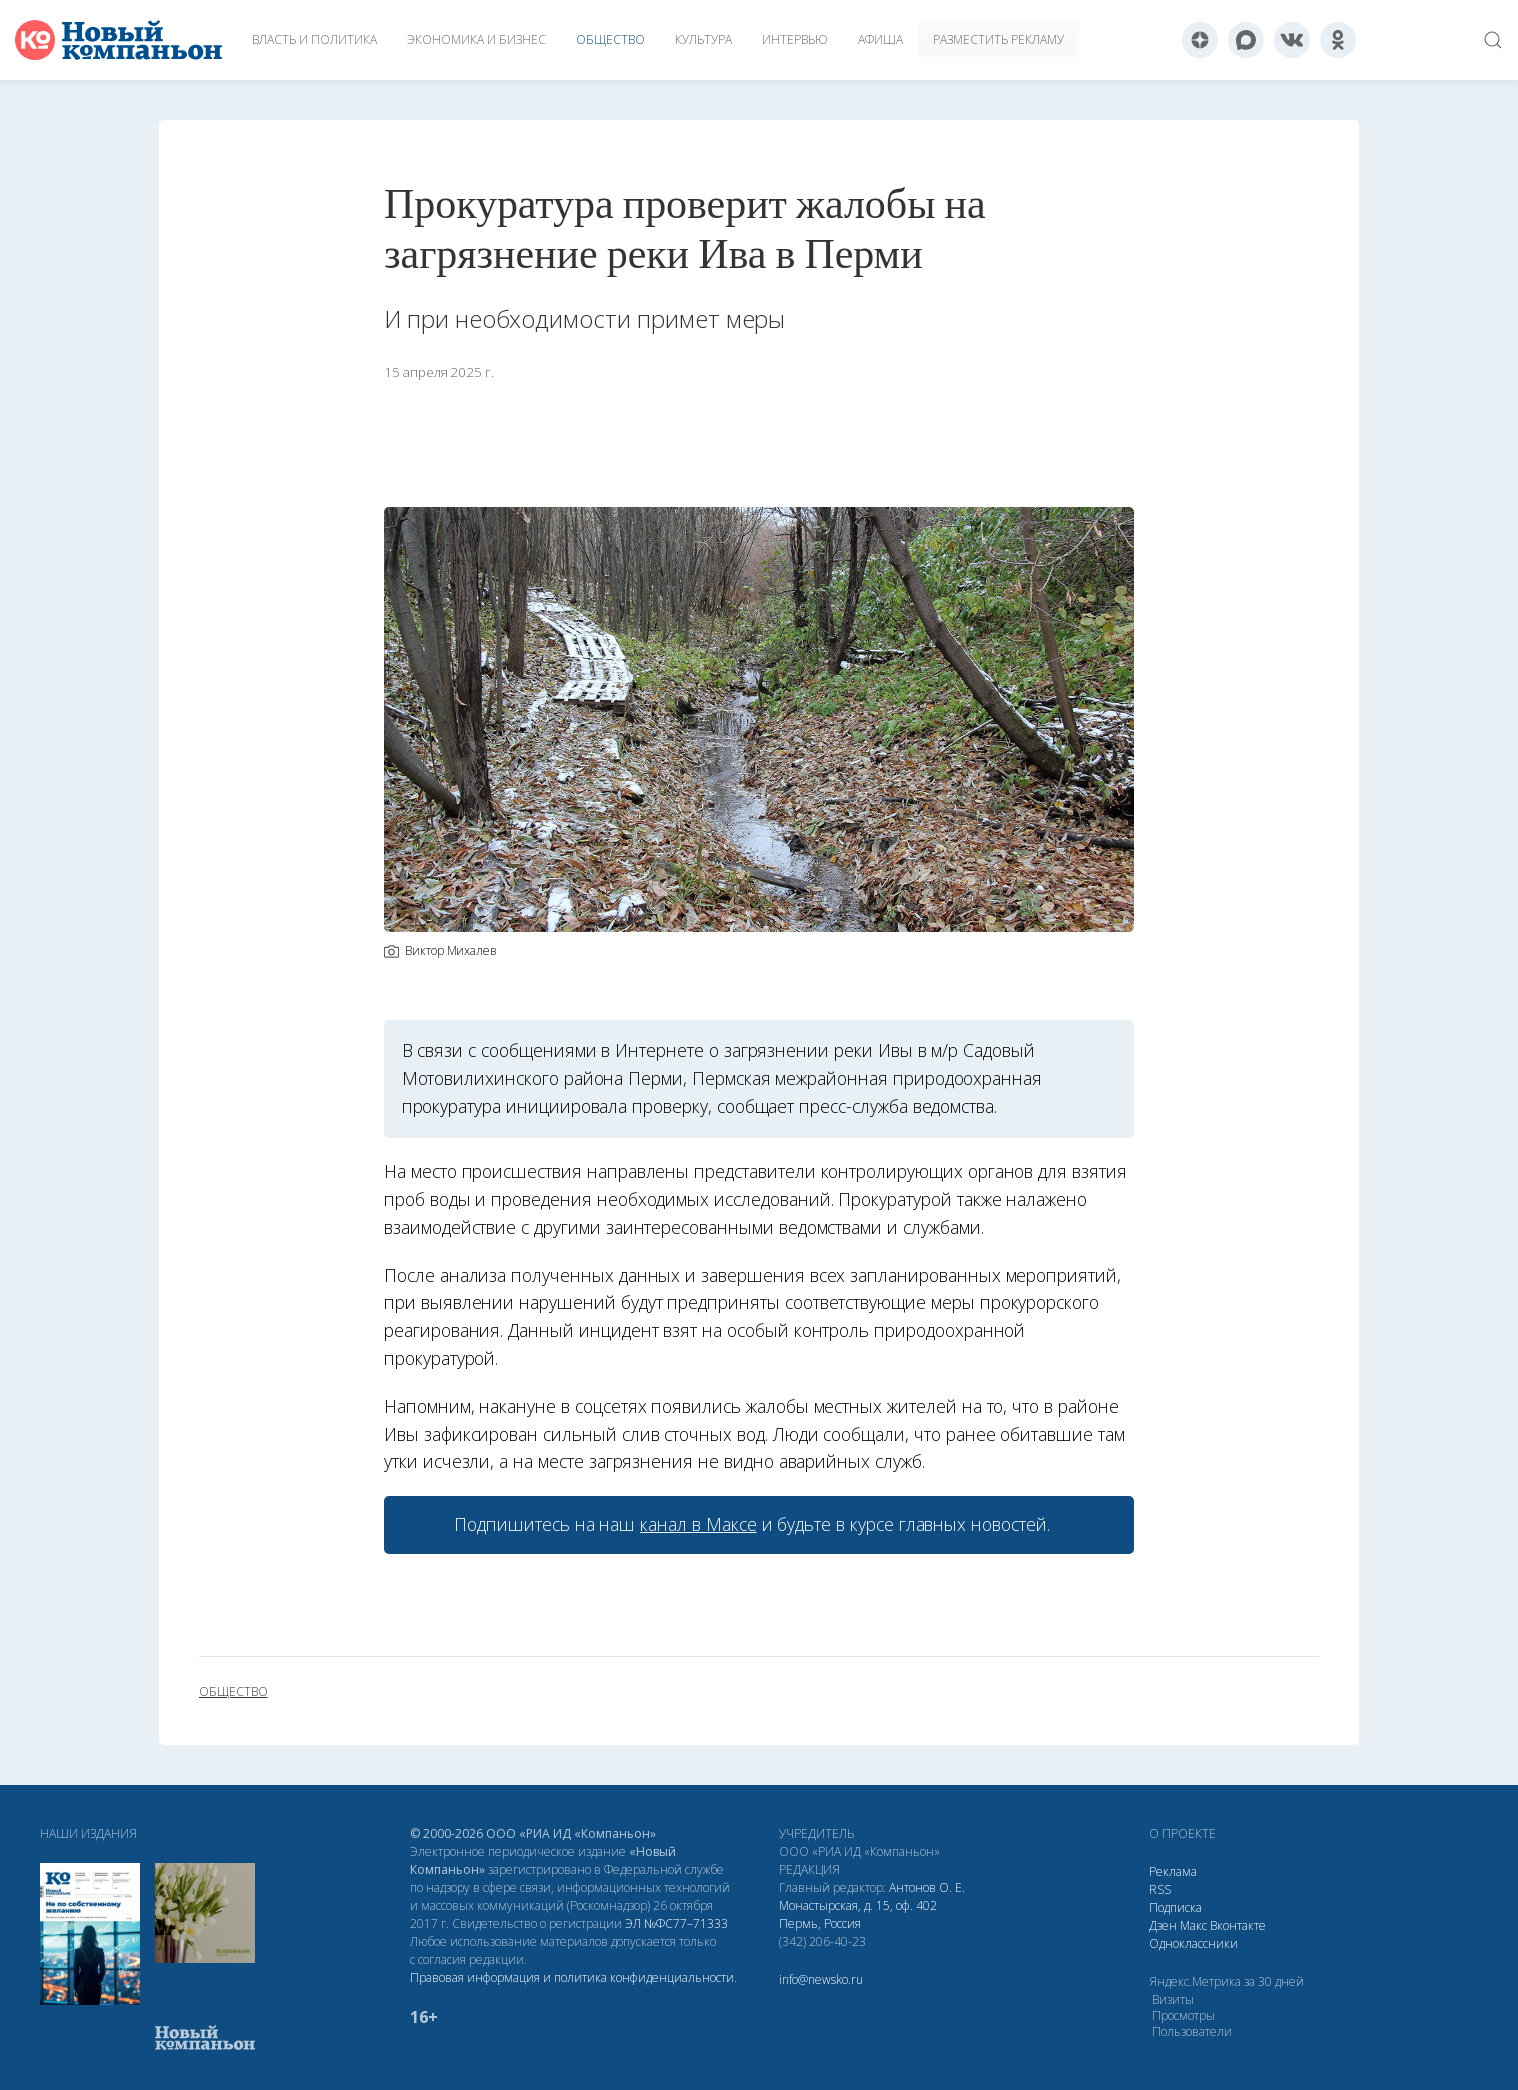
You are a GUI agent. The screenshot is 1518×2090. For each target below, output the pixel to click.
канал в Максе (698, 1524)
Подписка (1175, 1907)
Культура (703, 39)
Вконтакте (1238, 1925)
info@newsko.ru (821, 1979)
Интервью (795, 39)
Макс (1193, 1925)
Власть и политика (314, 39)
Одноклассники (1193, 1943)
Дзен (1163, 1925)
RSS (1160, 1889)
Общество (610, 39)
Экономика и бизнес (476, 39)
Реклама (1173, 1871)
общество (233, 1692)
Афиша (880, 39)
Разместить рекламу (998, 39)
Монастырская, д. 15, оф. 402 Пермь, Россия (858, 1914)
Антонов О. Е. (927, 1887)
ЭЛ (676, 1923)
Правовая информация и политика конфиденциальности (572, 1977)
